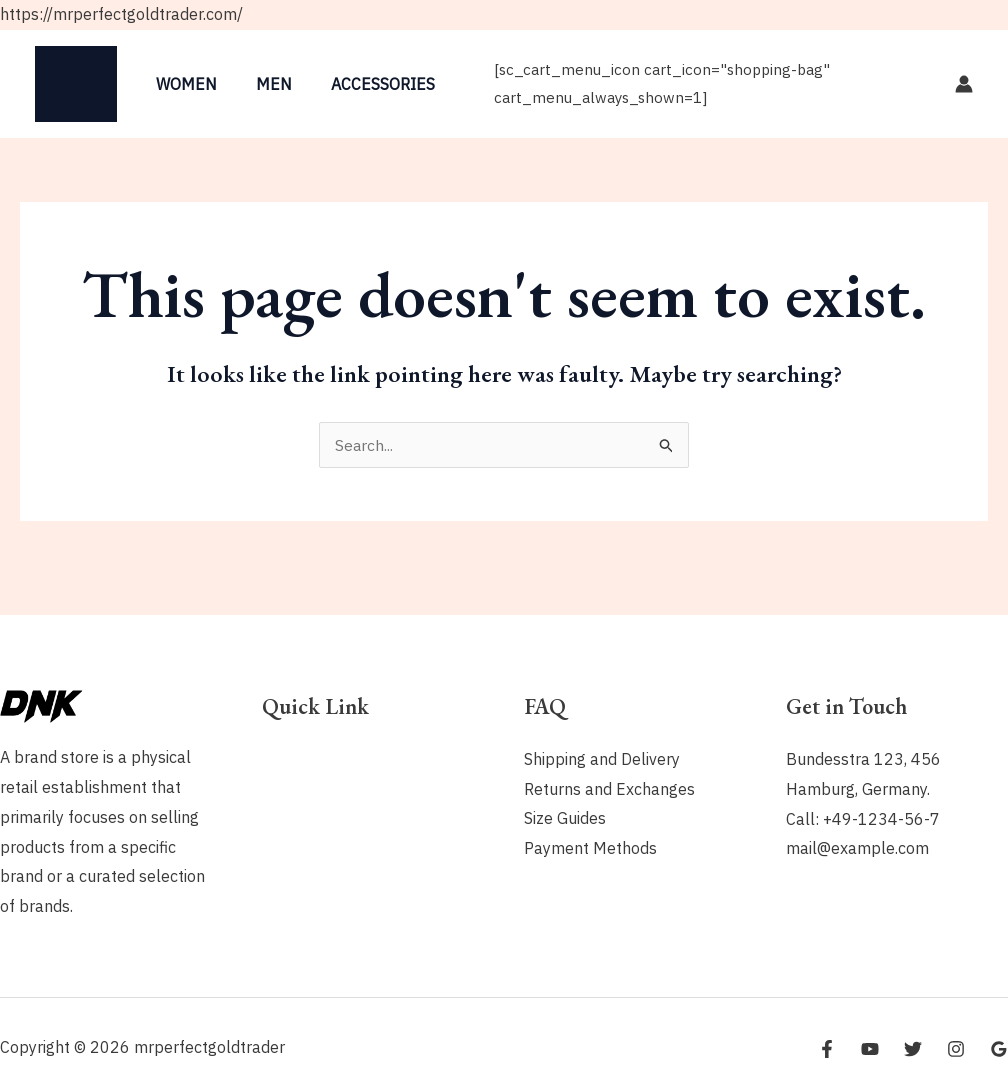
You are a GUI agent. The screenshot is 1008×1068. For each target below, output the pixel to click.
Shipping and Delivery (602, 759)
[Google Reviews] (999, 1049)
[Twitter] (913, 1049)
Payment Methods (590, 848)
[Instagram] (956, 1049)
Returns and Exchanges (609, 789)
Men (264, 84)
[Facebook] (827, 1049)
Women (183, 84)
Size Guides (565, 819)
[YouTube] (870, 1049)
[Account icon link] (964, 84)
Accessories (366, 84)
